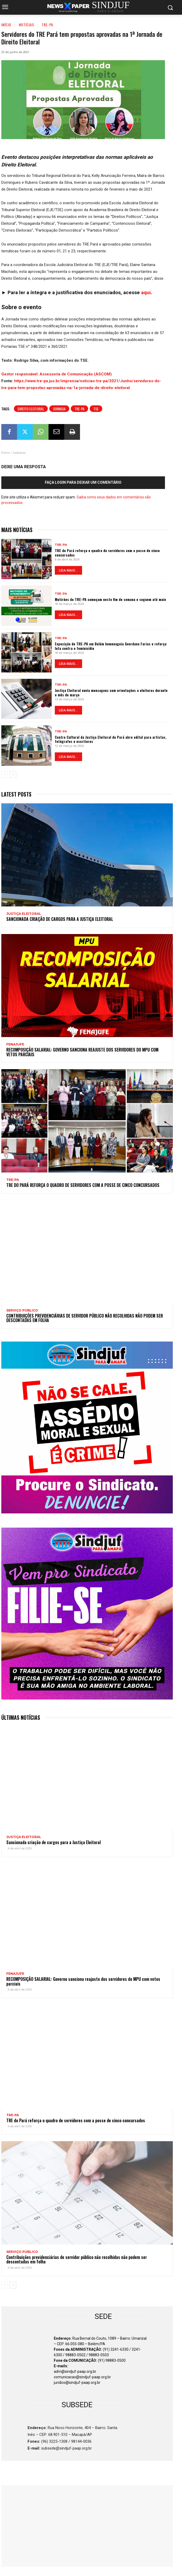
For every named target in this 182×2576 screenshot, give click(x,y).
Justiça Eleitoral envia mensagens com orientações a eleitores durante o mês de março (111, 692)
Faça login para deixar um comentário (83, 482)
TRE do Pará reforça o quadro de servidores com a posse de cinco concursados (107, 553)
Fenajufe (15, 1044)
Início (6, 24)
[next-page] (13, 774)
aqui (146, 292)
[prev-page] (4, 774)
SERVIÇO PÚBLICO (22, 1310)
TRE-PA (47, 24)
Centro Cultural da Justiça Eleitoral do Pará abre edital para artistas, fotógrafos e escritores (111, 739)
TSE (96, 408)
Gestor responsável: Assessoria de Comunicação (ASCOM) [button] (56, 374)
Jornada (59, 408)
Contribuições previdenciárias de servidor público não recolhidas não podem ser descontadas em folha (84, 1318)
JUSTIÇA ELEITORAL (23, 913)
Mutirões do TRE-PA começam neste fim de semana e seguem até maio (110, 599)
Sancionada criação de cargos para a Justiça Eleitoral (59, 919)
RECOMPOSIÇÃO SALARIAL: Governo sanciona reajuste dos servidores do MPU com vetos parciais (82, 1052)
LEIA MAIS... (68, 570)
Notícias (26, 24)
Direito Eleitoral (31, 408)
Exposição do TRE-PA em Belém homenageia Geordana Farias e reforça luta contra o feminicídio (111, 646)
